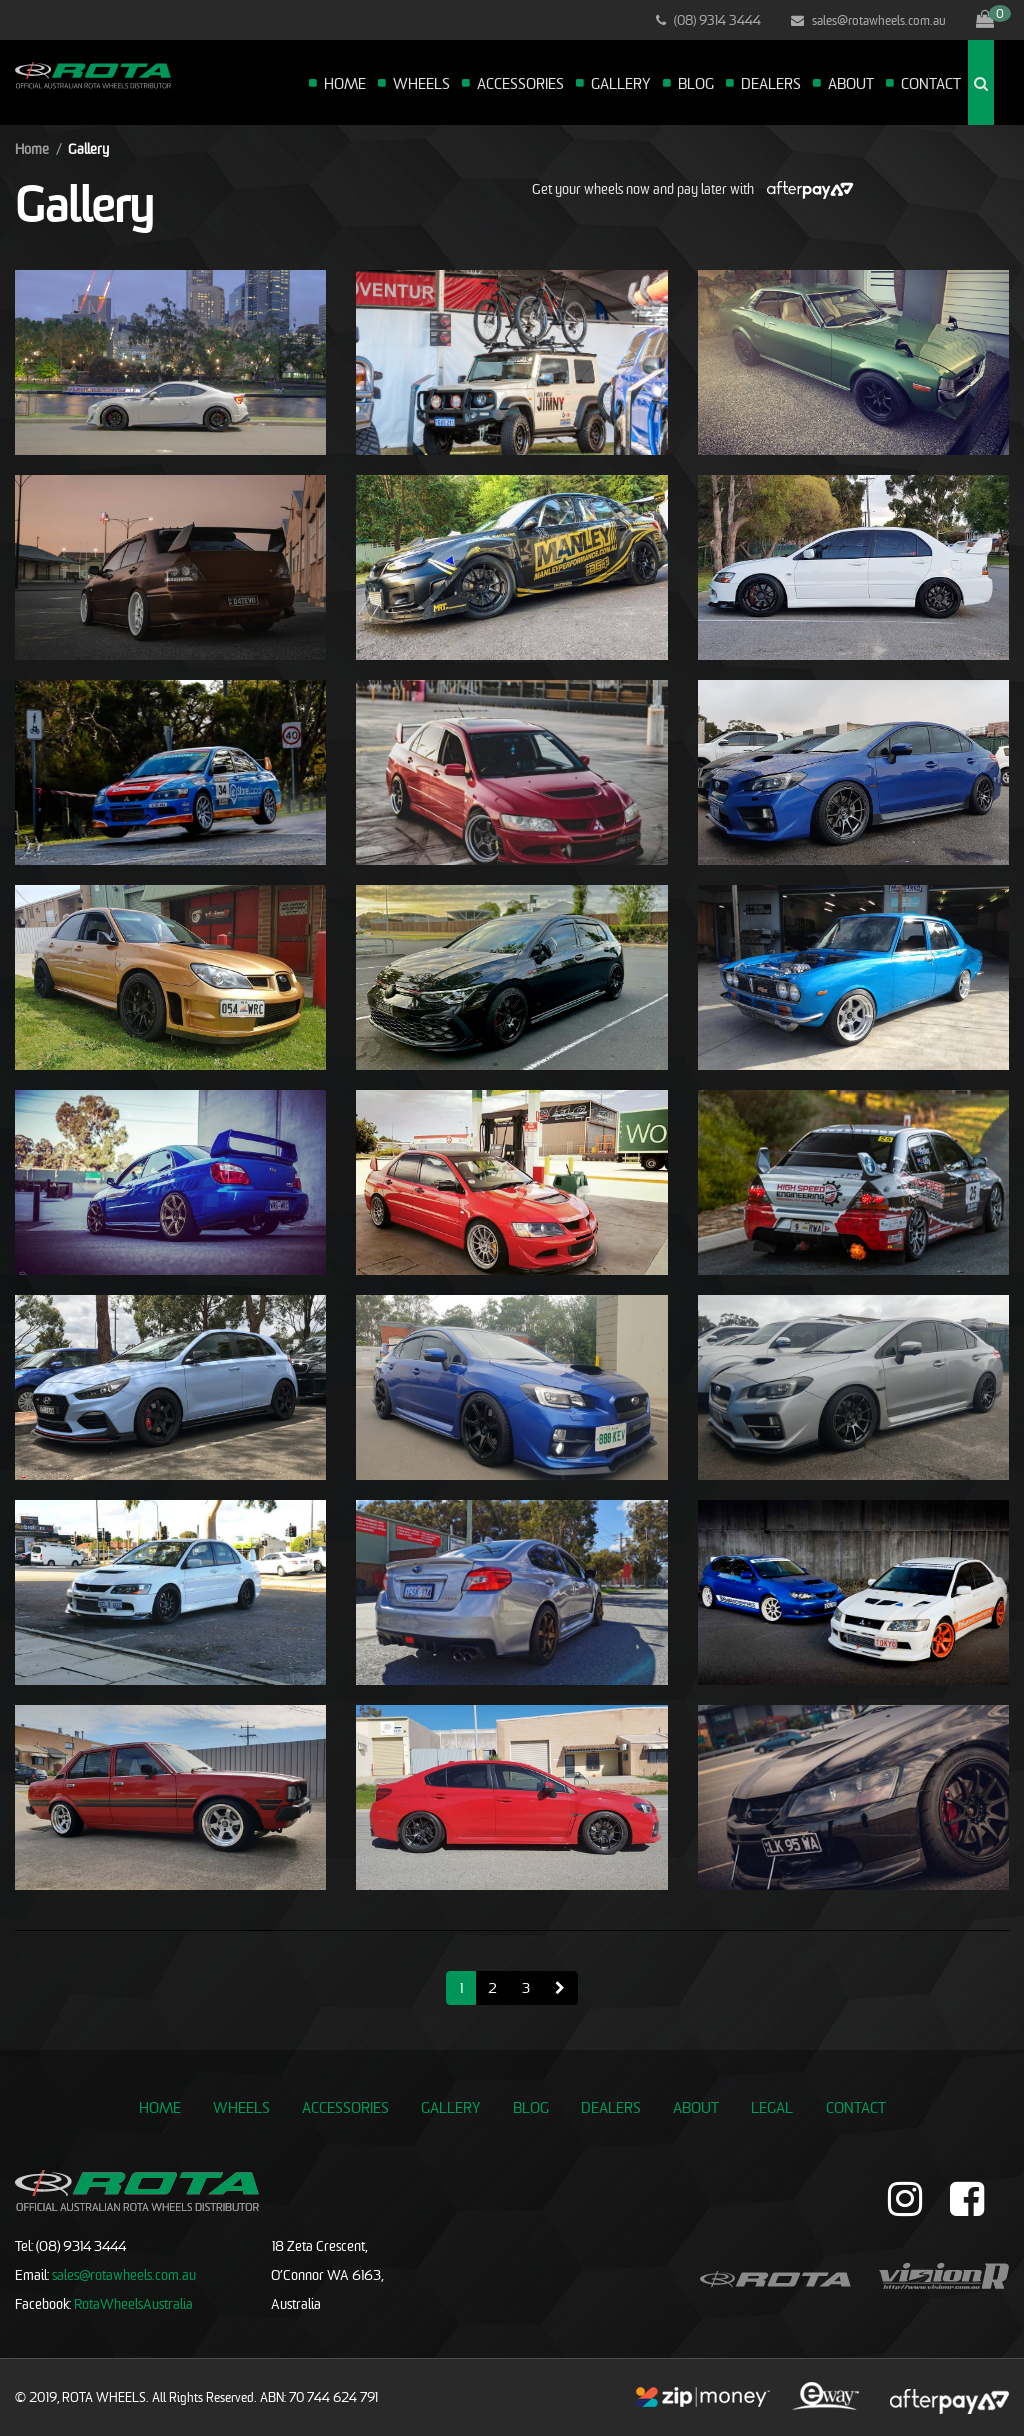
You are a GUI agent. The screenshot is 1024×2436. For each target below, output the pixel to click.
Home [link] (160, 2107)
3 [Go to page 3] (526, 1987)
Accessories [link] (345, 2107)
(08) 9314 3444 (708, 20)
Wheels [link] (241, 2107)
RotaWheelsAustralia (133, 2303)
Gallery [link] (451, 2107)
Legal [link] (772, 2107)
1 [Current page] (461, 1987)
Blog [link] (531, 2107)
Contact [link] (856, 2107)
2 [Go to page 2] (492, 1987)
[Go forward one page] (560, 1988)
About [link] (696, 2107)
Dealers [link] (611, 2107)
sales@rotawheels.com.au (868, 20)
